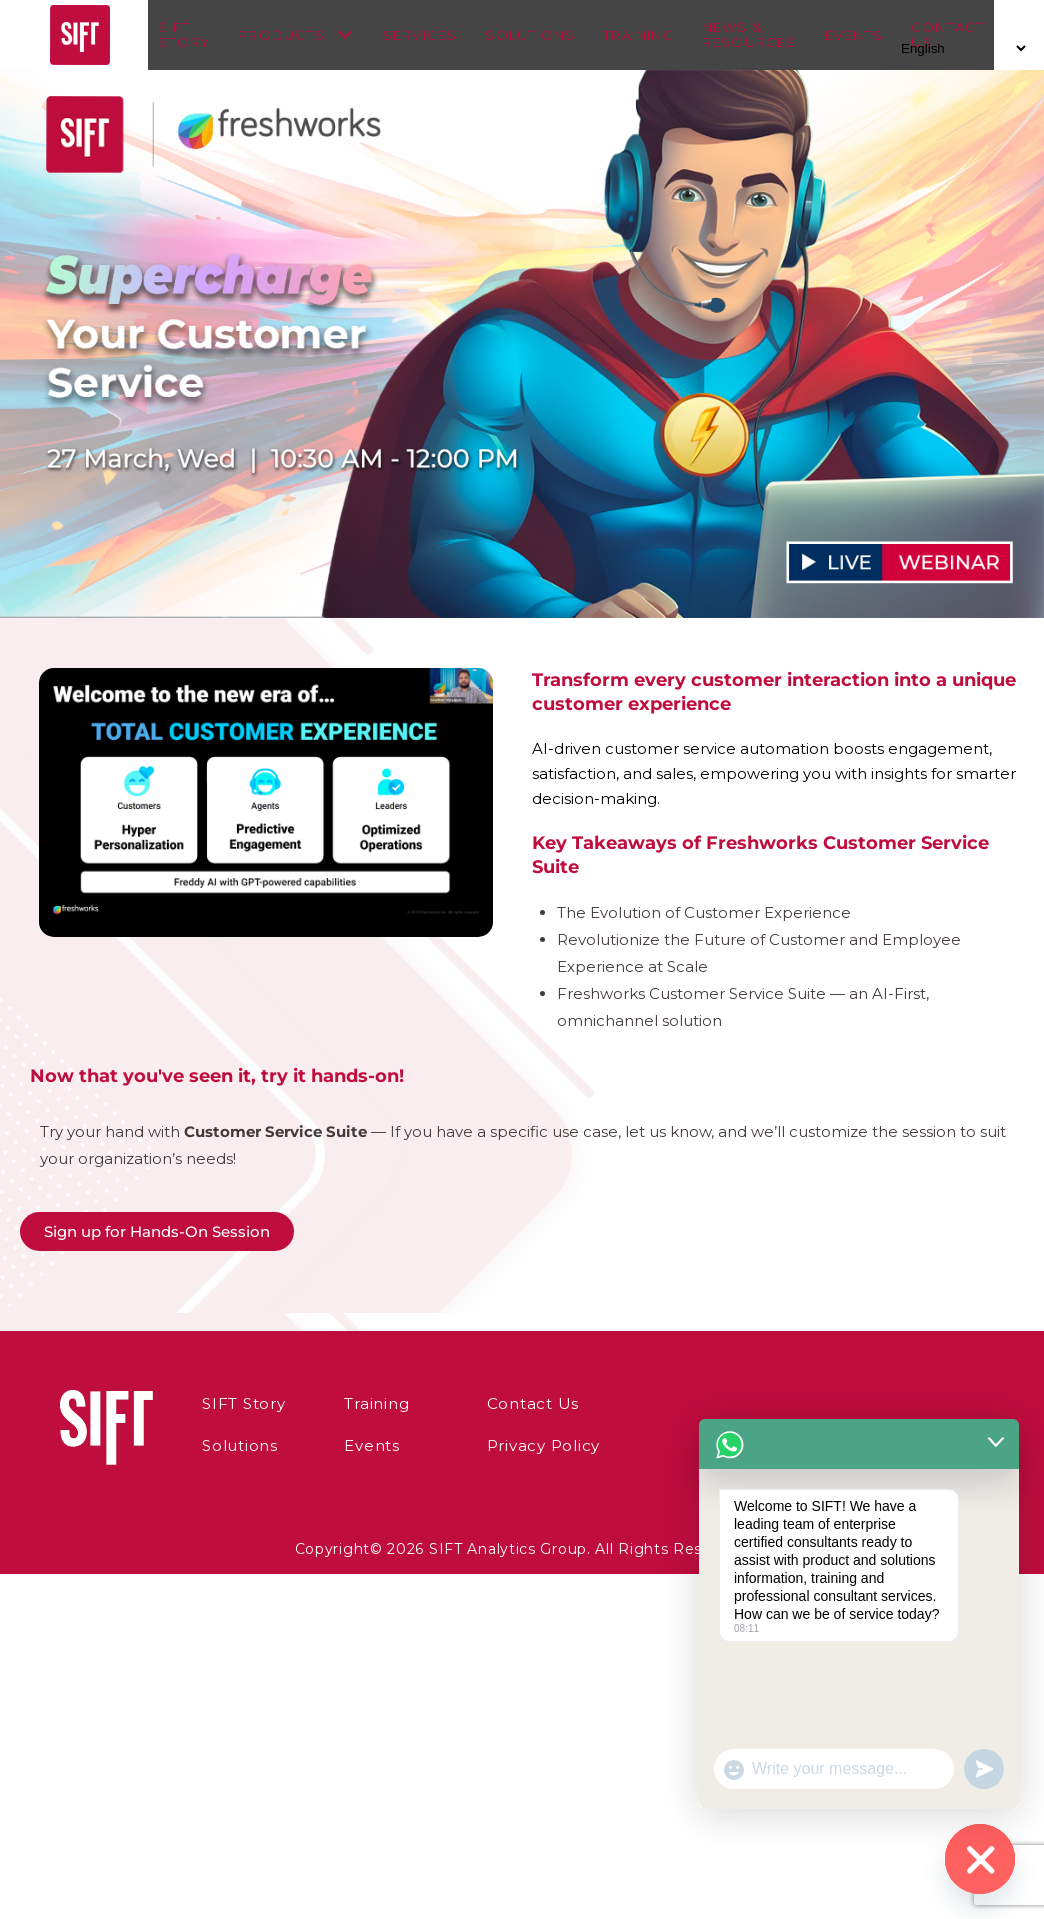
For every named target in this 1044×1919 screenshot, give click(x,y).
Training (648, 35)
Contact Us (491, 1403)
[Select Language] (960, 48)
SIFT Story (194, 35)
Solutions (540, 35)
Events (863, 35)
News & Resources (759, 35)
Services (430, 35)
